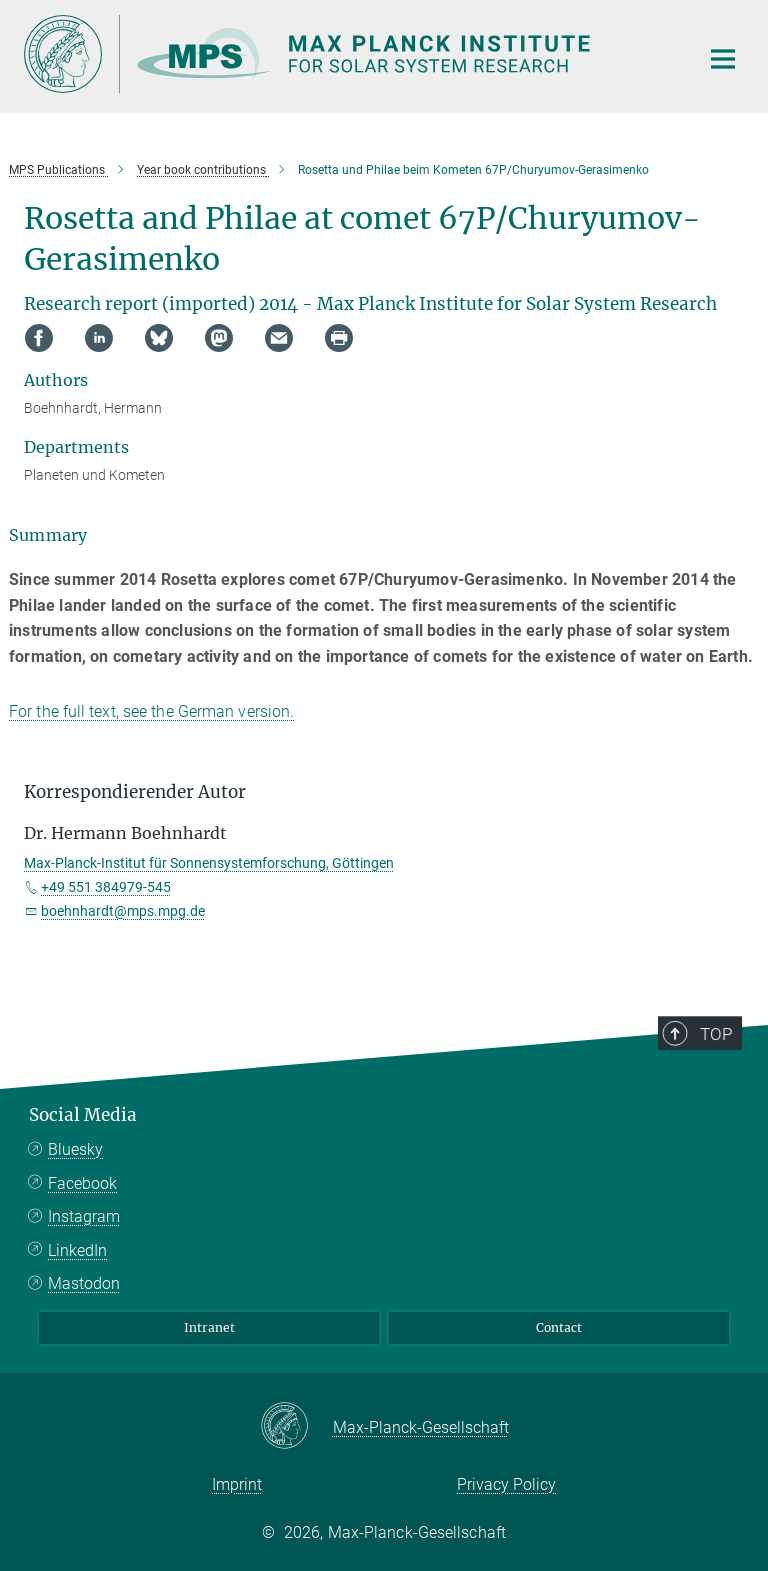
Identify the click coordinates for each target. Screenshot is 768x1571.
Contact (559, 1327)
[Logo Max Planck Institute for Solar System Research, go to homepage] (349, 54)
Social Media (83, 1115)
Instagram (84, 1216)
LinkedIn (77, 1250)
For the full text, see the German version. (151, 711)
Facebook (82, 1183)
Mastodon (84, 1283)
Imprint (237, 1484)
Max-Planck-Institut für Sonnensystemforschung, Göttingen (209, 863)
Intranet (209, 1327)
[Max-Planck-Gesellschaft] (296, 1427)
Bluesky (75, 1149)
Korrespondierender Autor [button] (135, 792)
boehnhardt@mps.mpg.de (123, 911)
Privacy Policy (506, 1484)
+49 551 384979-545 (106, 887)
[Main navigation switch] (723, 59)
